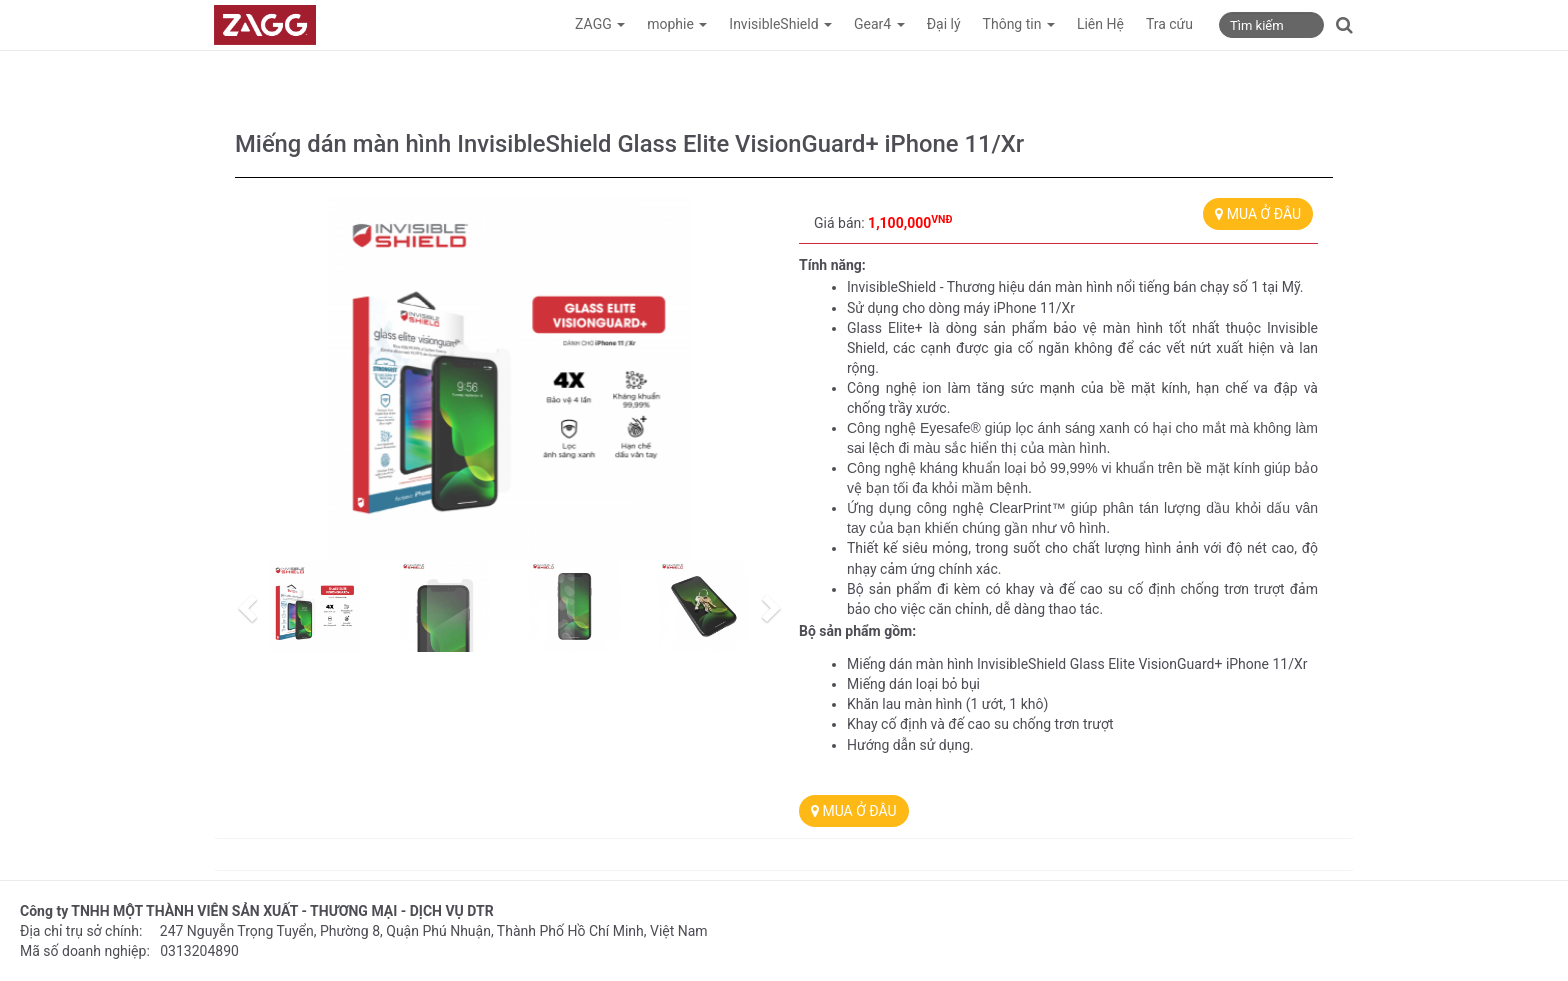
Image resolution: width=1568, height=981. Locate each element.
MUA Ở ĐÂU (1258, 214)
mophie (677, 24)
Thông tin (1019, 24)
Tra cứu (1169, 24)
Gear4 (879, 24)
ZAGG (600, 24)
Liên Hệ (1100, 24)
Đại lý (944, 24)
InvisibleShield (780, 24)
